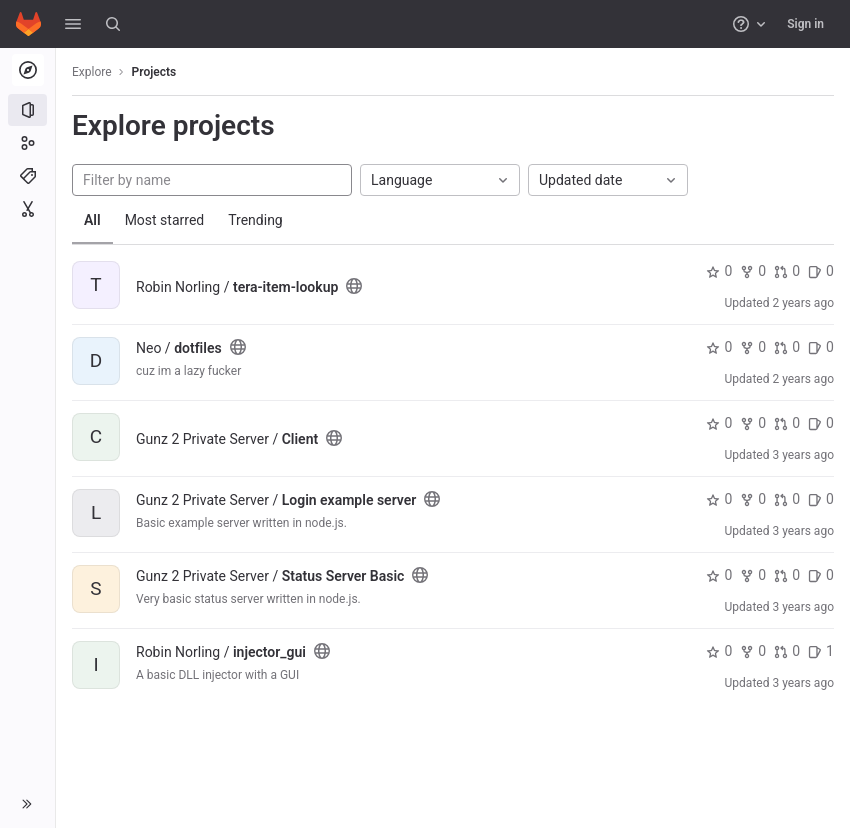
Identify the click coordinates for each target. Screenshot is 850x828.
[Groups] (27, 143)
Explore (92, 72)
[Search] (113, 24)
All (92, 220)
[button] (73, 24)
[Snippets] (27, 209)
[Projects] (27, 110)
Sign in (805, 24)
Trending (255, 220)
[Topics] (27, 176)
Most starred (165, 220)
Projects (154, 72)
